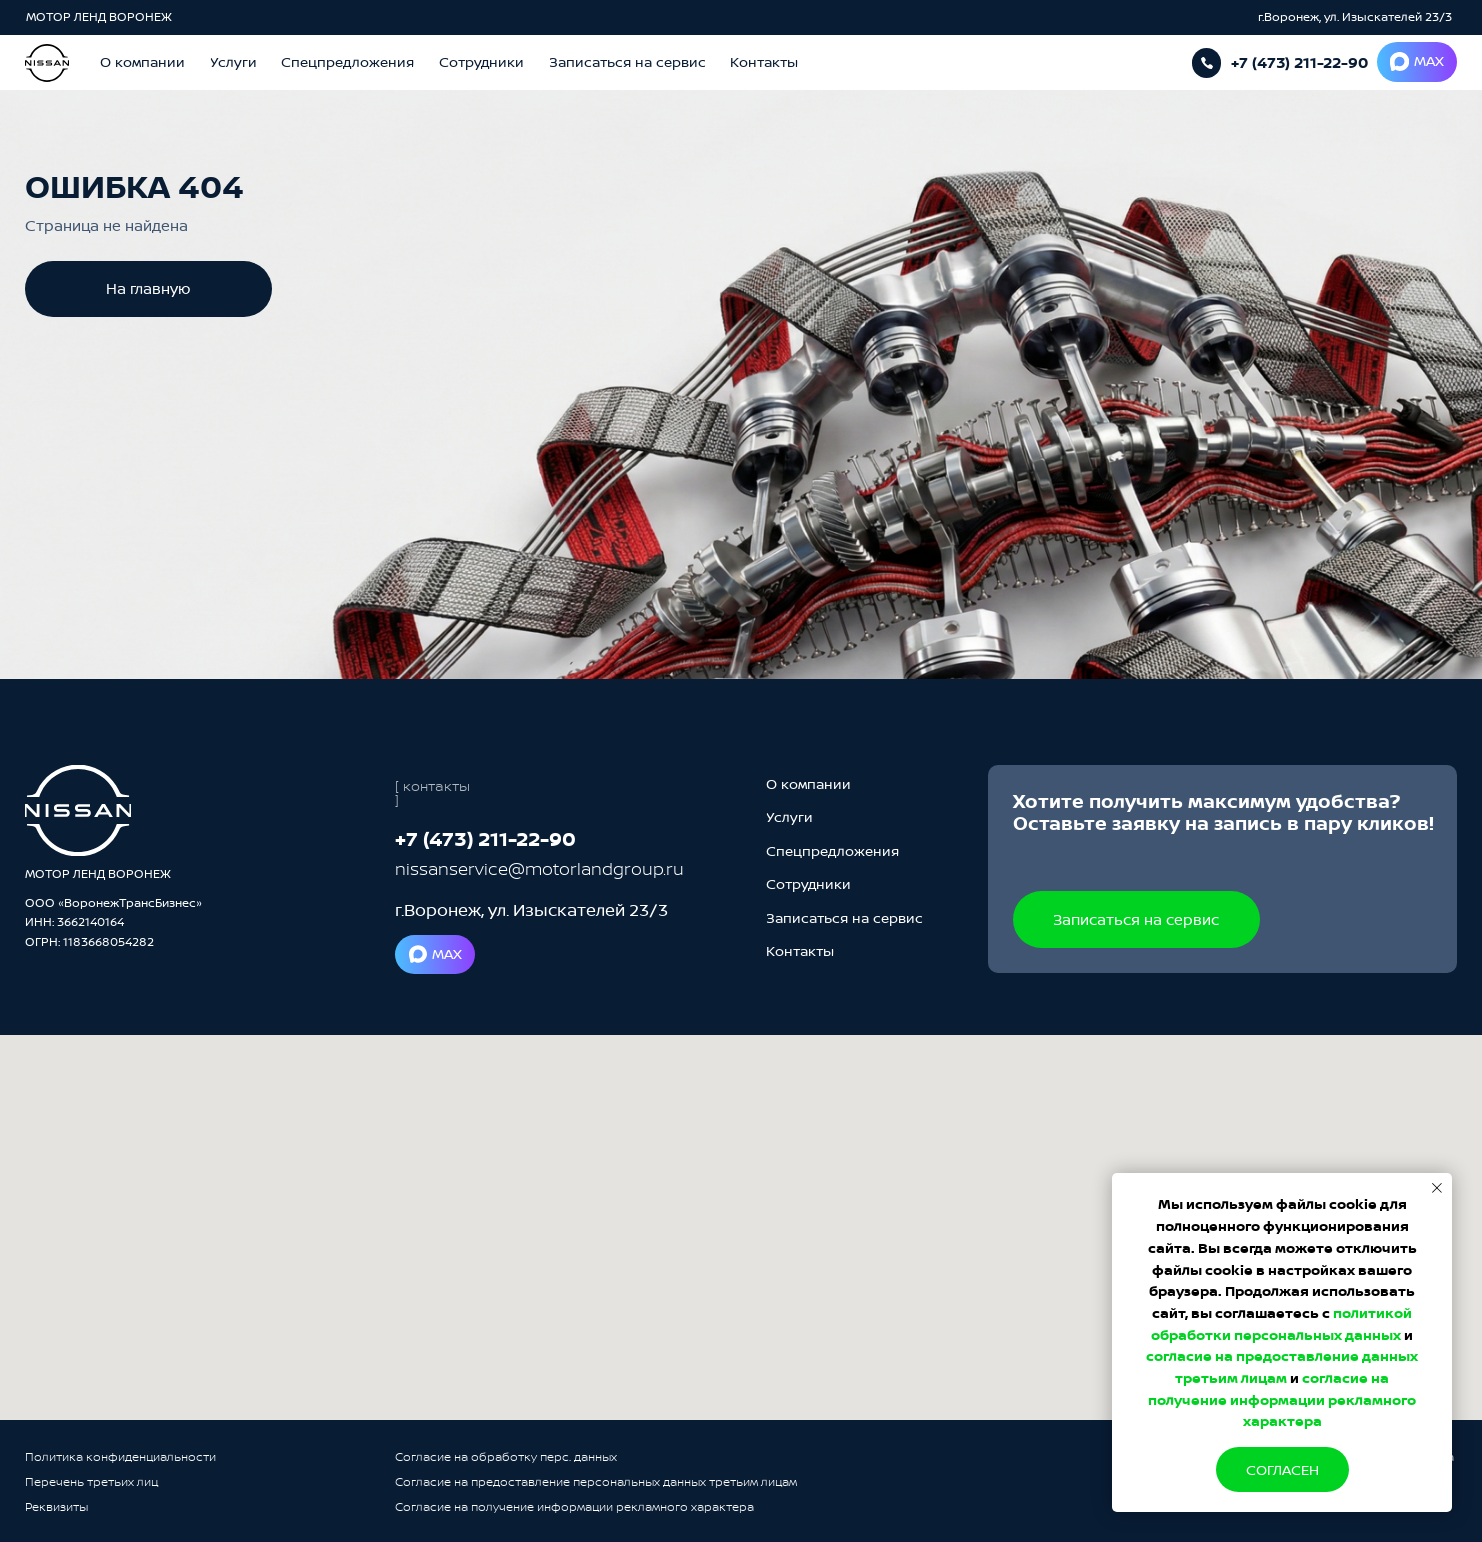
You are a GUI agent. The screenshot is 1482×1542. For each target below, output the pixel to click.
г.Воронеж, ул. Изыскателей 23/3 (1355, 16)
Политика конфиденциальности (120, 1456)
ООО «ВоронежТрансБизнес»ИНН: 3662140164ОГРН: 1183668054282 (113, 922)
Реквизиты (56, 1506)
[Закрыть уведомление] (1437, 1188)
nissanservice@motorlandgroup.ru (539, 869)
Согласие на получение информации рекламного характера (574, 1506)
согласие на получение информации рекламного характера (1282, 1399)
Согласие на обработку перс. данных (506, 1456)
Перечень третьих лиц (91, 1481)
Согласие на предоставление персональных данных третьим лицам (596, 1481)
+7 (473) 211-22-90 (1299, 62)
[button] (627, 62)
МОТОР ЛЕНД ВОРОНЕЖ (100, 16)
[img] (78, 810)
